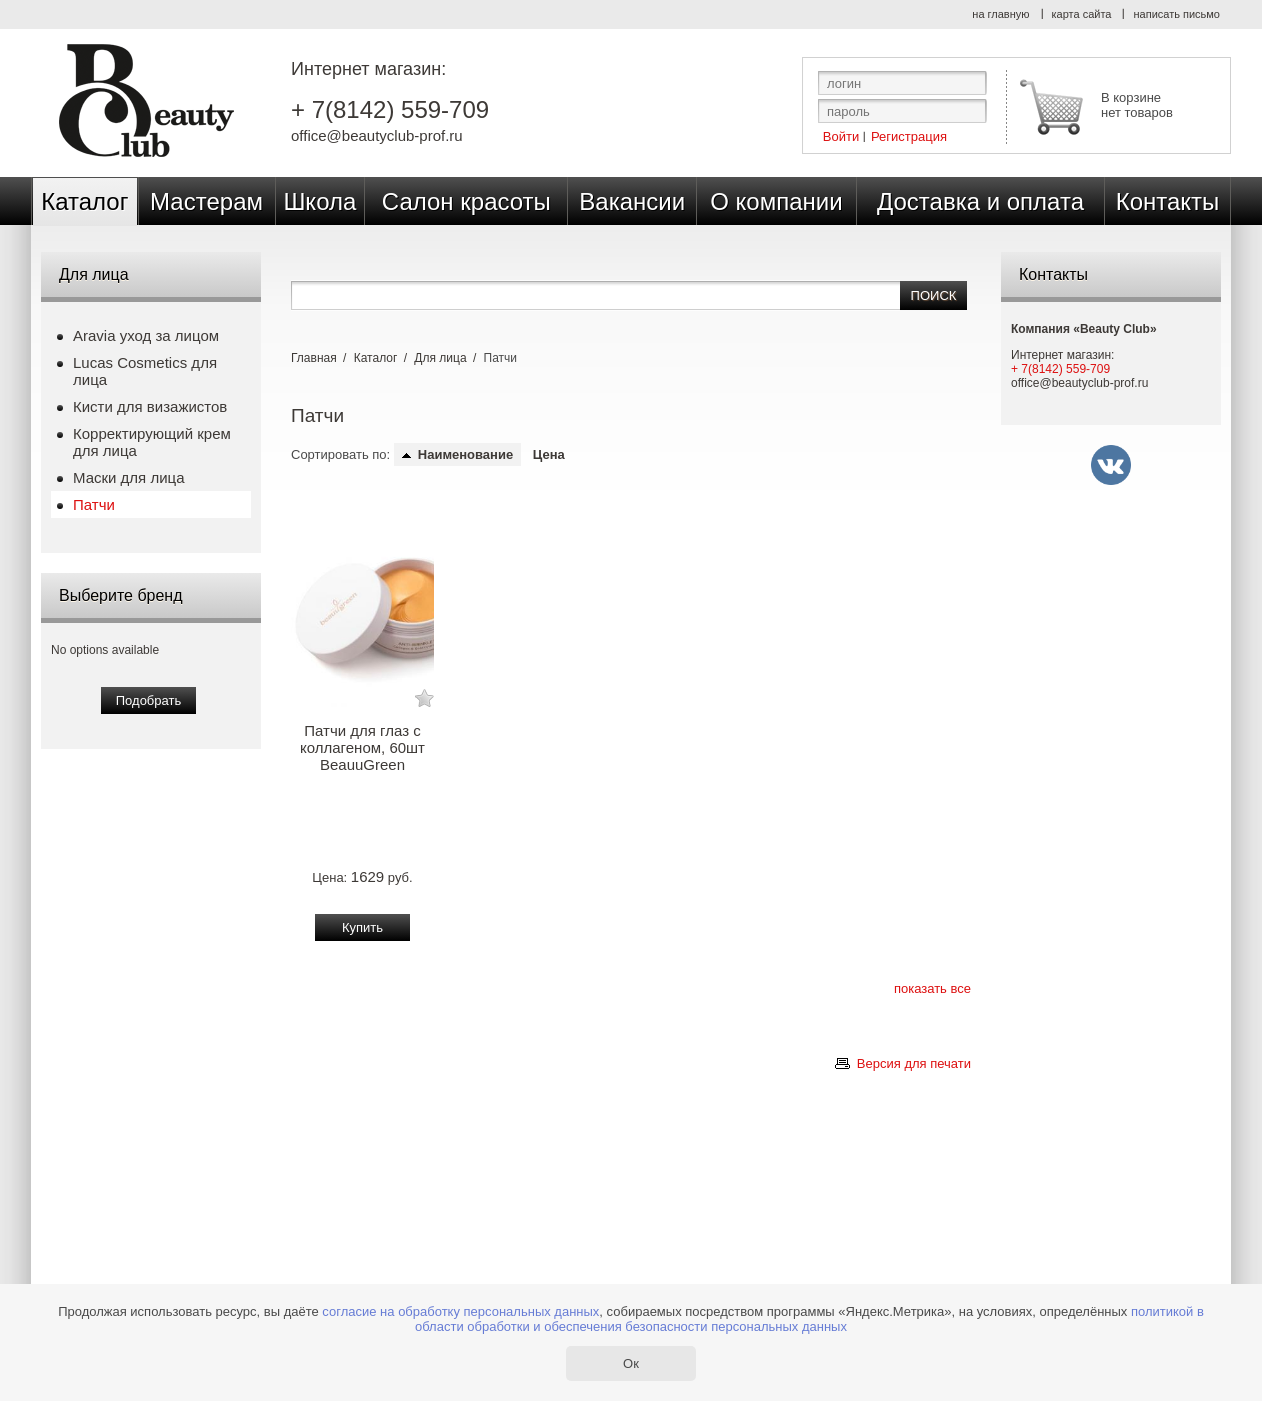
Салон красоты (466, 201)
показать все (932, 988)
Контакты (1168, 201)
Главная (314, 358)
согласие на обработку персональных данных (460, 1311)
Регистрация (909, 135)
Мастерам (206, 201)
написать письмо (1176, 14)
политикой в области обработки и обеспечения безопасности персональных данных (809, 1319)
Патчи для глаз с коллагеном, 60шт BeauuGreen (362, 747)
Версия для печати (914, 1063)
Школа (319, 201)
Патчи (94, 504)
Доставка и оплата (980, 201)
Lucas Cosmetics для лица (145, 371)
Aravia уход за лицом (146, 335)
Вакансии (632, 201)
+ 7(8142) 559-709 (390, 110)
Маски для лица (128, 477)
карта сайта (1082, 14)
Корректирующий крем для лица (152, 442)
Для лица (440, 358)
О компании (776, 201)
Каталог (84, 201)
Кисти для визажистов (150, 406)
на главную (1000, 14)
